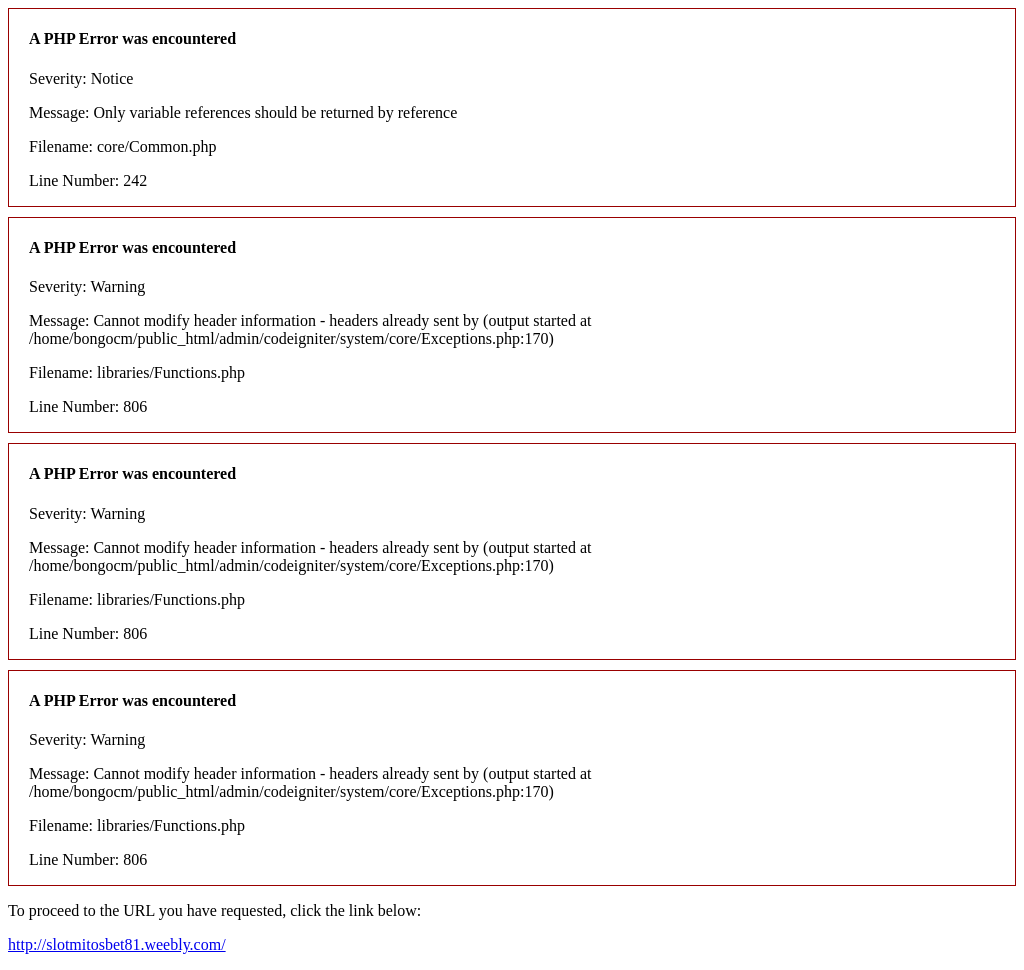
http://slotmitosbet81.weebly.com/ (117, 944)
